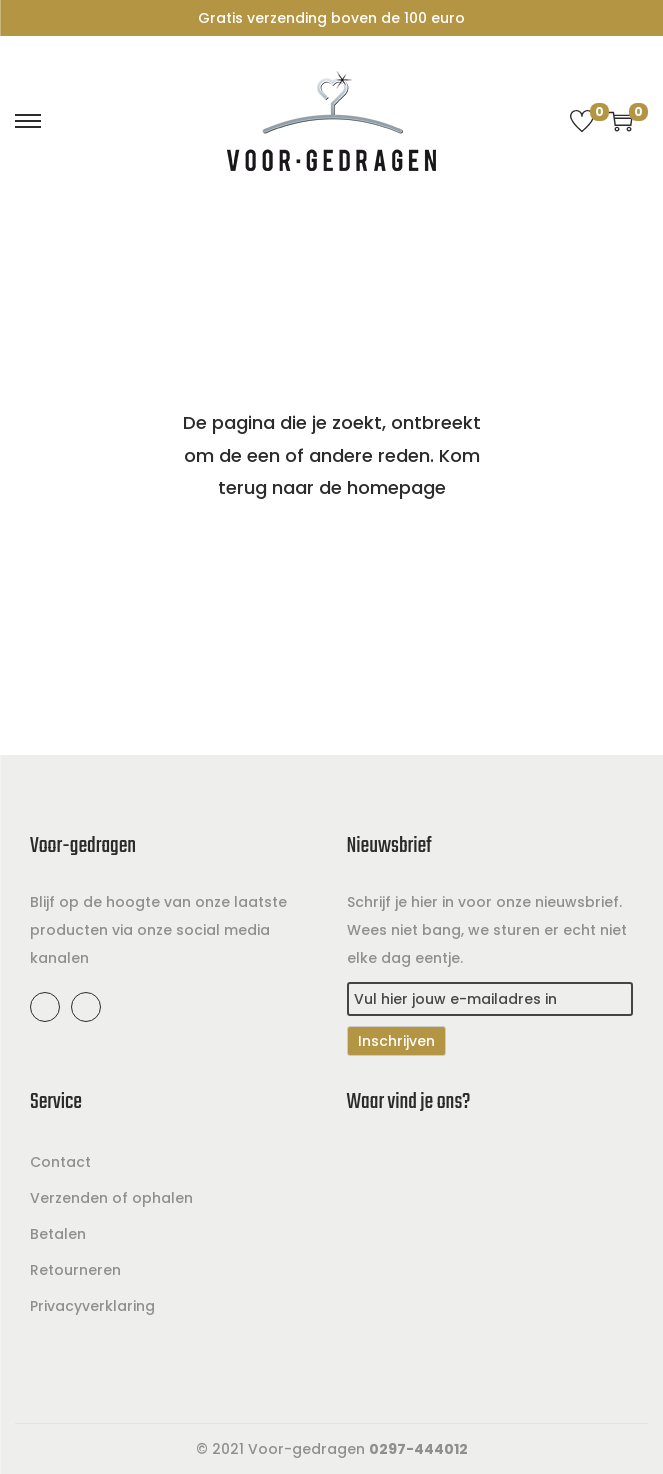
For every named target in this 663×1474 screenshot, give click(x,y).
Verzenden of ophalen (111, 1198)
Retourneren (75, 1270)
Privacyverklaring (92, 1306)
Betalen (58, 1234)
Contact (60, 1162)
